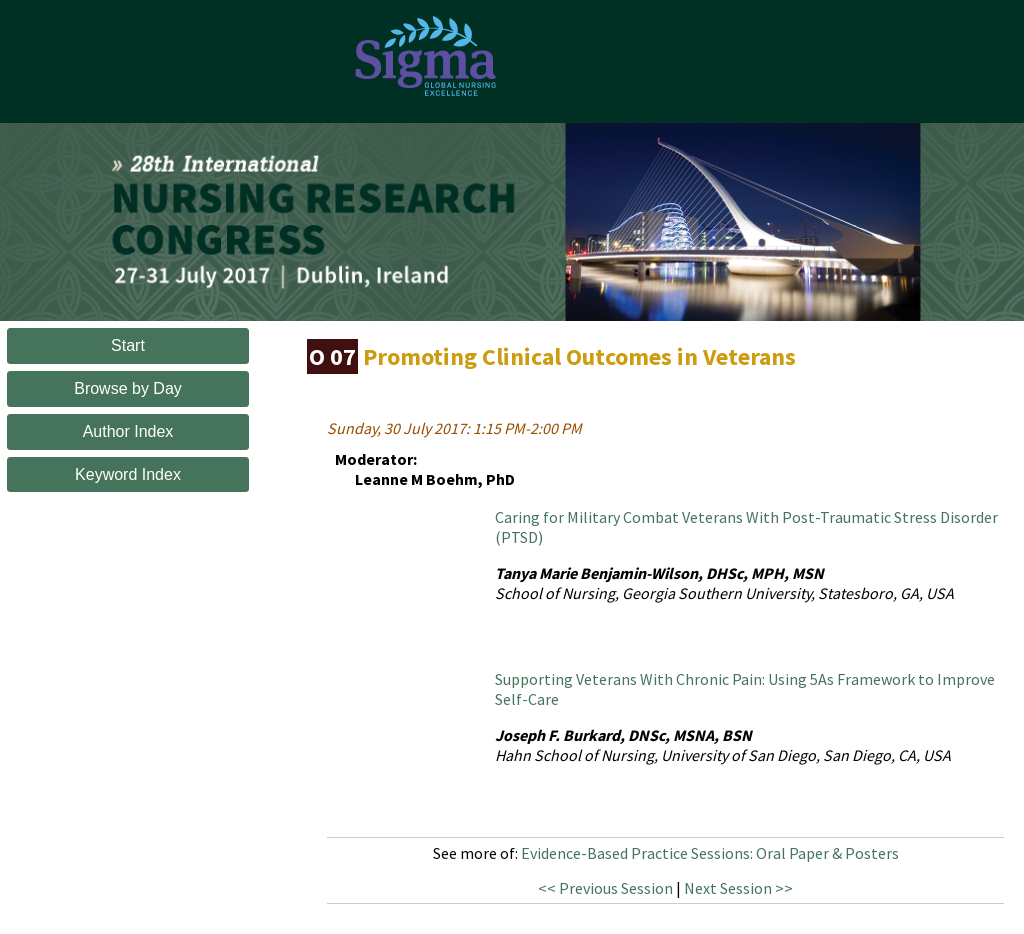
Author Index (128, 431)
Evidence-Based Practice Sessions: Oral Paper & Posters (710, 853)
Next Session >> (738, 888)
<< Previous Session (605, 888)
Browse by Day (128, 388)
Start (128, 345)
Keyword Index (128, 474)
